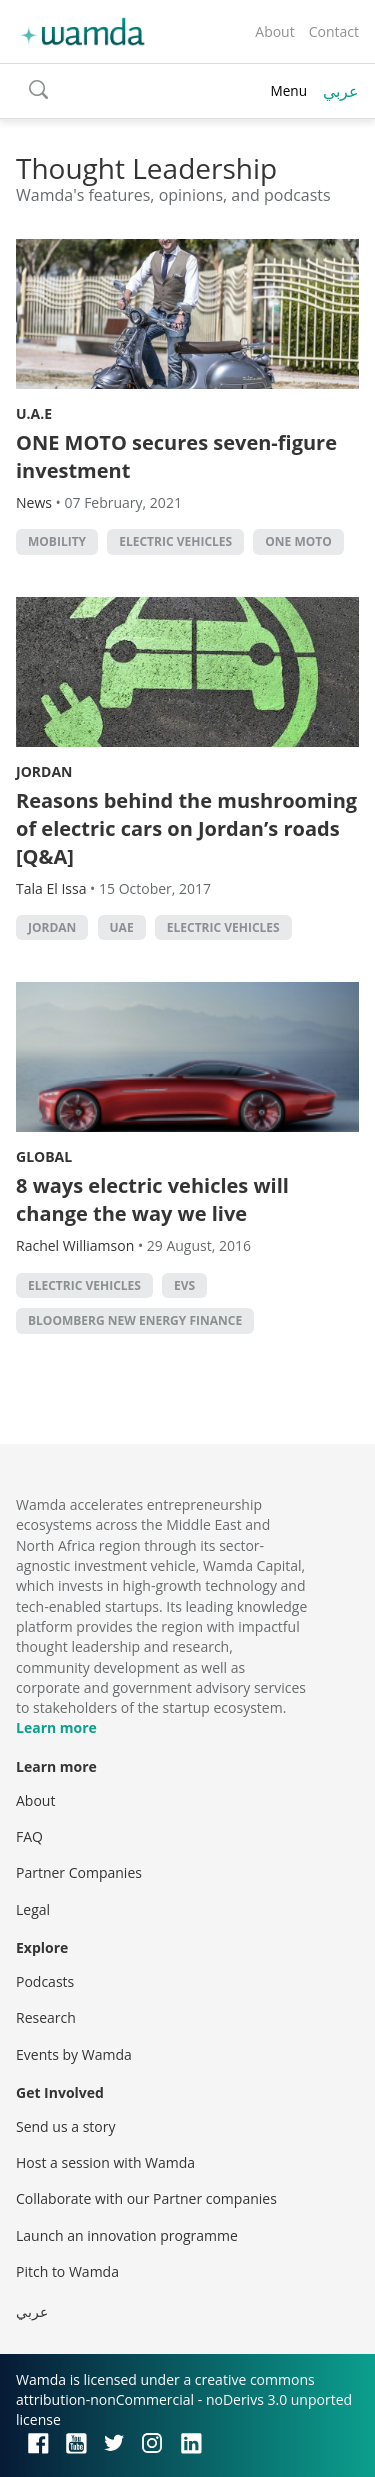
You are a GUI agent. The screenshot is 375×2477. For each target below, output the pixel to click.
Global (44, 1156)
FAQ (29, 1836)
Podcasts (45, 1981)
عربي (341, 91)
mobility (57, 541)
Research (46, 2017)
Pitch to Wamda (67, 2271)
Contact (334, 31)
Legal (33, 1909)
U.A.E (34, 413)
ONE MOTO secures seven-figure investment (176, 456)
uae (122, 927)
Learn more (56, 1727)
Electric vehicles (175, 541)
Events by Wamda (74, 2054)
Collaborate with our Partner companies (146, 2198)
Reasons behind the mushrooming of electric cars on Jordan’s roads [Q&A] (186, 828)
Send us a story (65, 2126)
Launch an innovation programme (127, 2235)
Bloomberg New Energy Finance (135, 1320)
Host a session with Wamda (105, 2162)
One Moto (298, 541)
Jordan (44, 771)
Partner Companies (79, 1872)
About (274, 31)
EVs (184, 1285)
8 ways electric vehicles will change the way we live (152, 1199)
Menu (288, 90)
